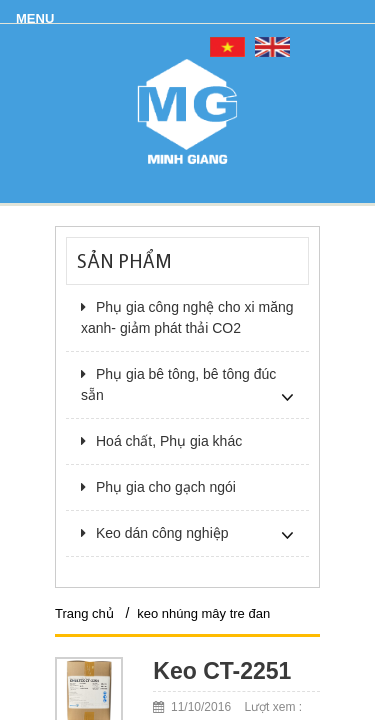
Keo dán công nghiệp (155, 533)
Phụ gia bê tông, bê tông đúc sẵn (178, 384)
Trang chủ (84, 613)
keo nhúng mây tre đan (203, 613)
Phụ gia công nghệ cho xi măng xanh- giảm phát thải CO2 (187, 317)
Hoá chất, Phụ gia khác (161, 441)
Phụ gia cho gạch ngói (158, 487)
